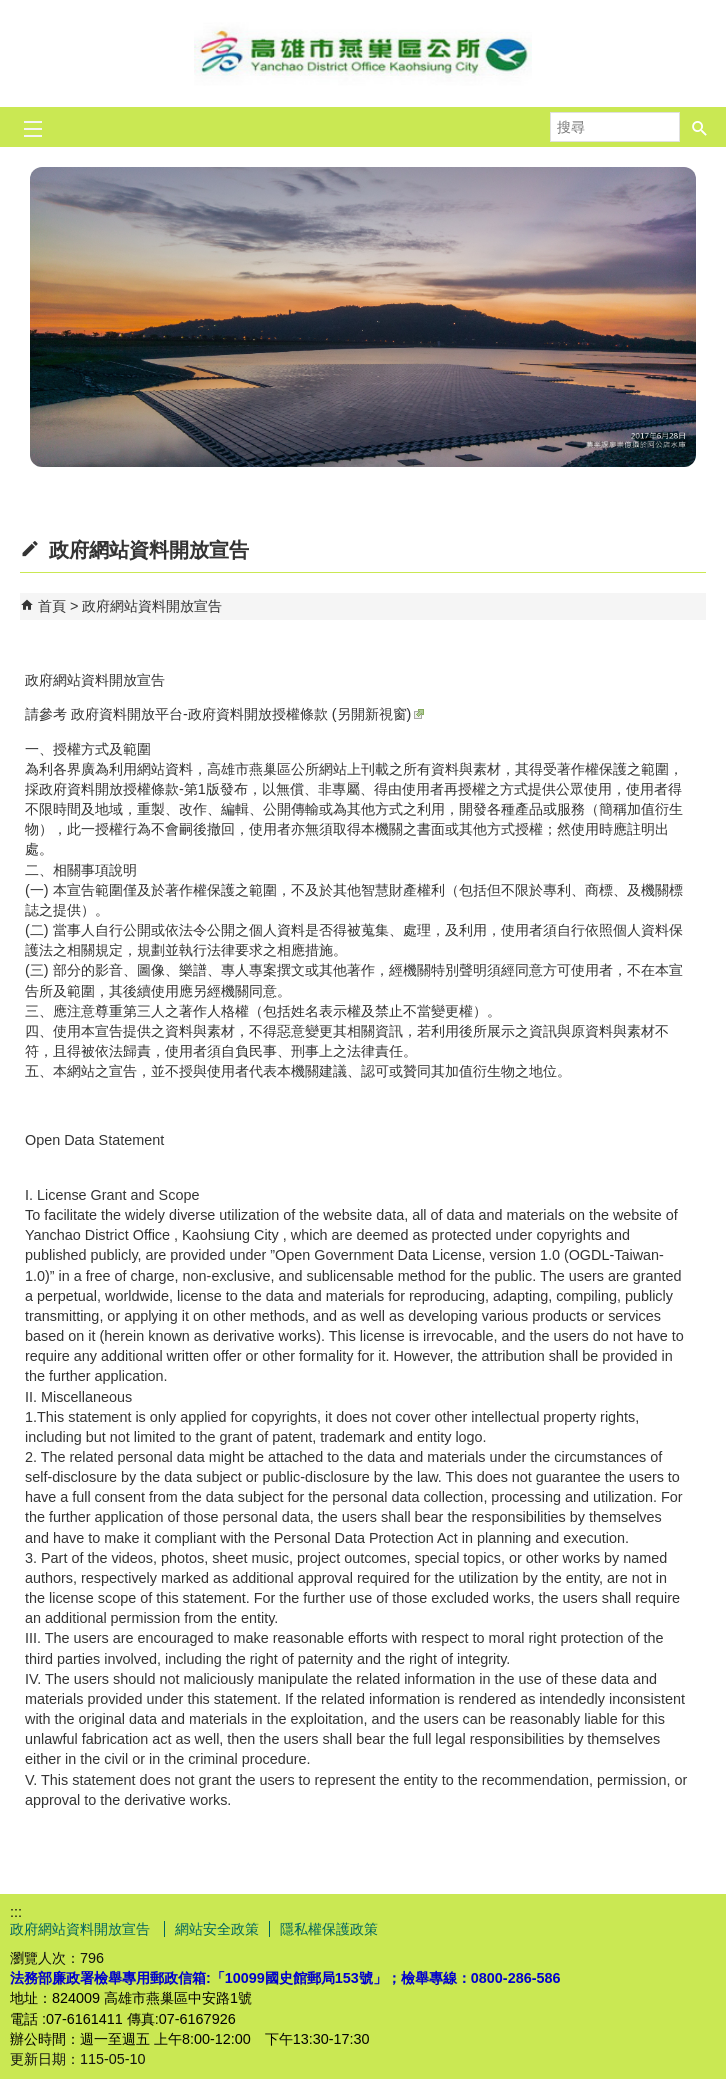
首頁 (52, 606)
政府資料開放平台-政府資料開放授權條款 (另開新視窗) (247, 714)
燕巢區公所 (363, 53)
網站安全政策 (217, 1929)
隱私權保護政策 (329, 1929)
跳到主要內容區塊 (10, 10)
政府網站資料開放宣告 (152, 606)
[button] (700, 121)
